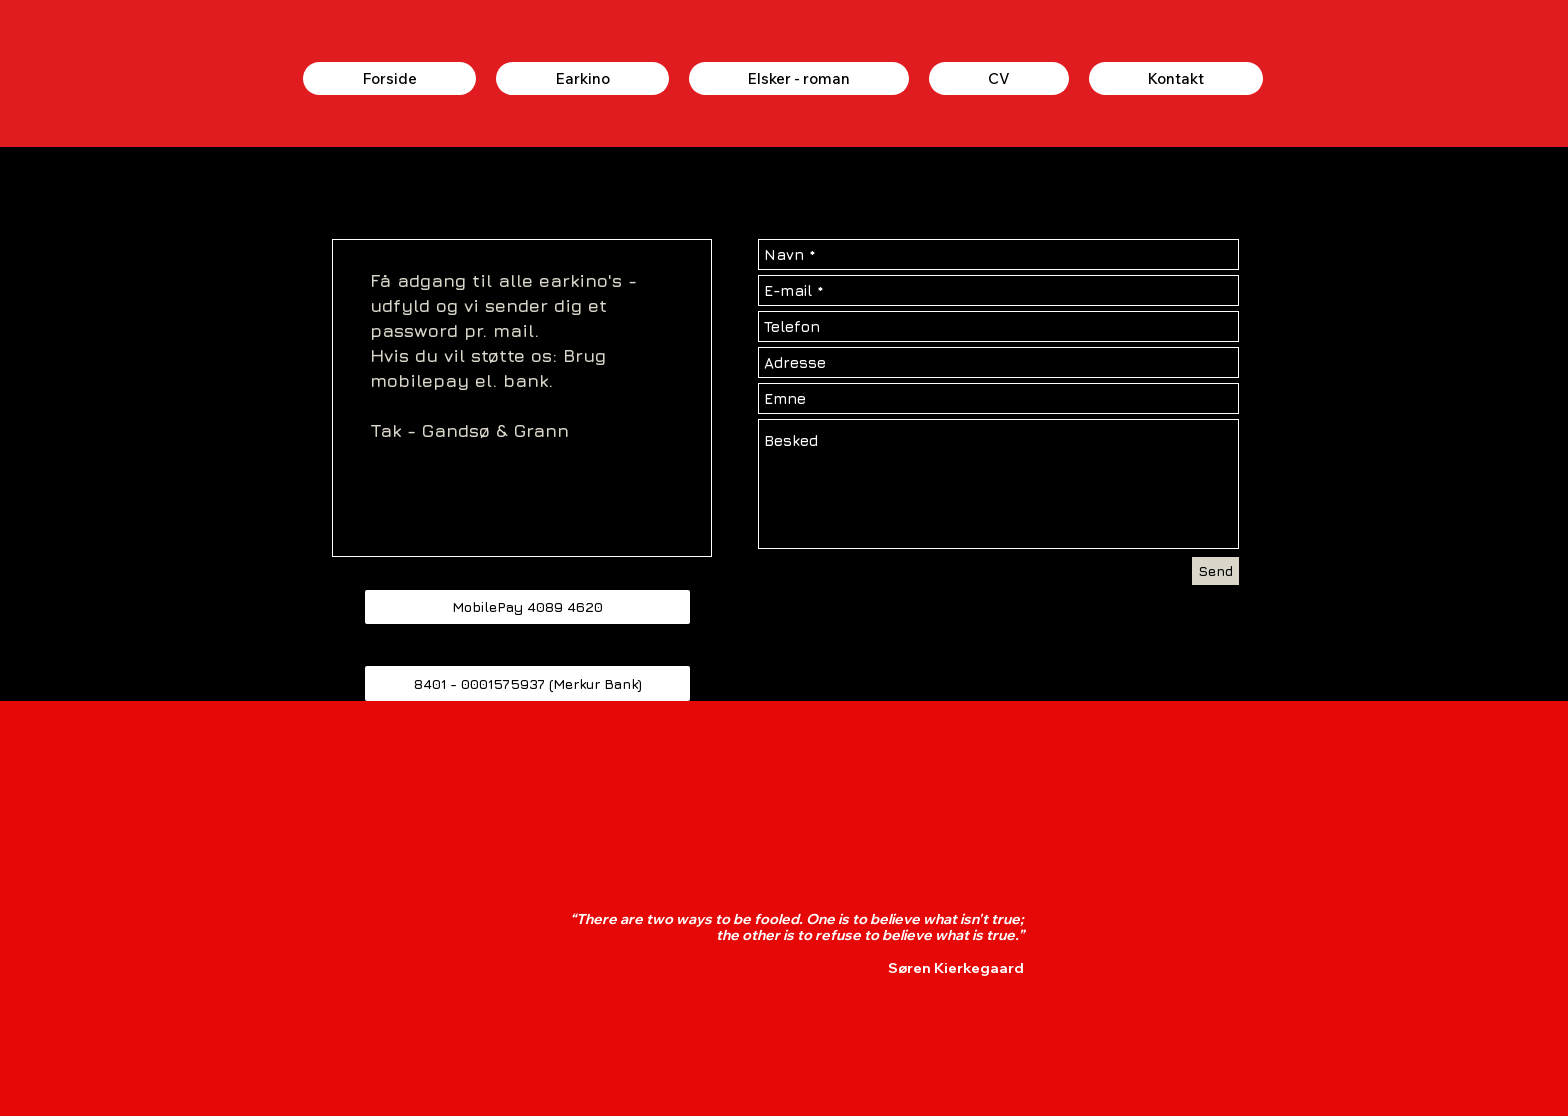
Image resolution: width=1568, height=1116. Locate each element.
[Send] (1215, 571)
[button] (527, 607)
